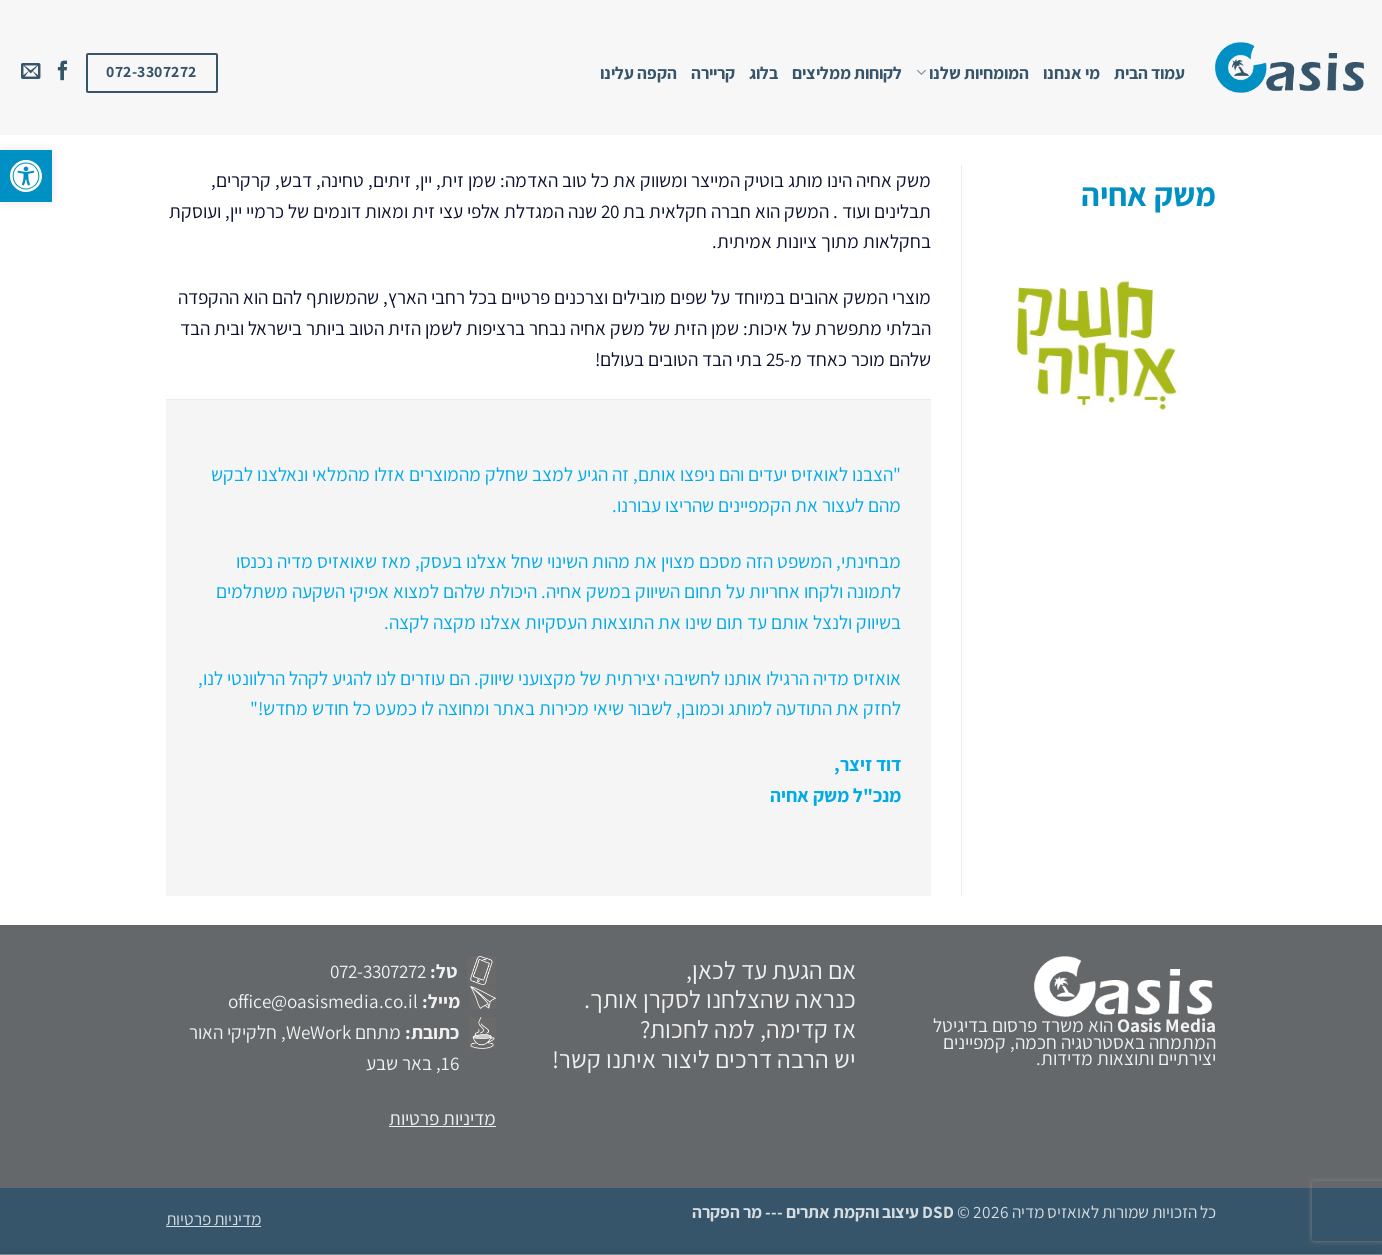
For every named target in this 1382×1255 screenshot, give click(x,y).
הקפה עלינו (638, 72)
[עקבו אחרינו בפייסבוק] (63, 72)
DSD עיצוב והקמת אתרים (870, 1211)
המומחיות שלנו (972, 72)
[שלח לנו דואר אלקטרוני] (31, 72)
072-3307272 (378, 971)
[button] (26, 176)
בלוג (763, 72)
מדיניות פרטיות (442, 1118)
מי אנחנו (1071, 72)
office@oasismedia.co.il (323, 1001)
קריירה (713, 72)
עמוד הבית (1149, 72)
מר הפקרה (727, 1211)
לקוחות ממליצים (847, 72)
